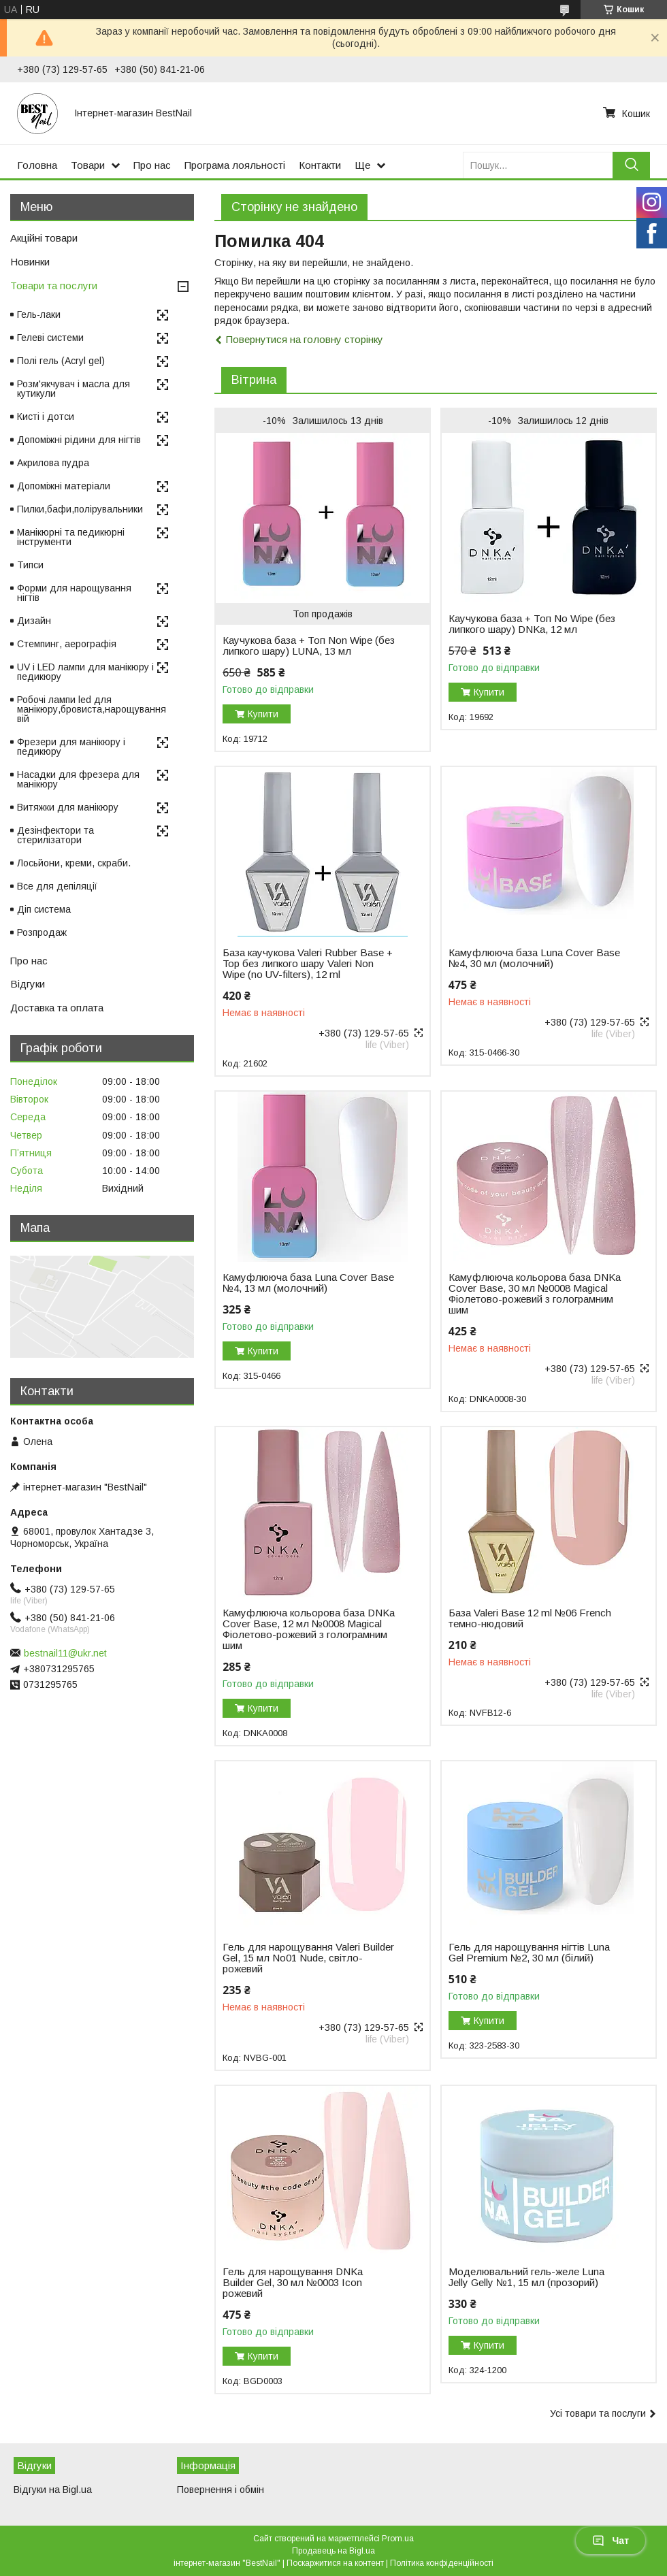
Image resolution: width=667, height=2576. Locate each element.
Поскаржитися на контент (335, 2563)
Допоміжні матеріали (63, 485)
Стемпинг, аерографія (66, 643)
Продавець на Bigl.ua (333, 2551)
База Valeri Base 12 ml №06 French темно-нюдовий (530, 1618)
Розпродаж (42, 932)
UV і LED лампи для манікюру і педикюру (85, 672)
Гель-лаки (39, 314)
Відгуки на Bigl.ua (53, 2489)
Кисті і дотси (45, 416)
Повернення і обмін (220, 2489)
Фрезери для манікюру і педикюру (71, 746)
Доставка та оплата (56, 1007)
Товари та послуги (53, 285)
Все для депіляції (57, 886)
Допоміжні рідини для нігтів (79, 439)
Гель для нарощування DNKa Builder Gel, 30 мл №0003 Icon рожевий (293, 2282)
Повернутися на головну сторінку (304, 339)
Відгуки (27, 984)
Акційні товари (44, 238)
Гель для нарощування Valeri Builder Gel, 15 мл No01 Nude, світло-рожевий (308, 1958)
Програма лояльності (234, 165)
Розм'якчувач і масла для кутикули (73, 388)
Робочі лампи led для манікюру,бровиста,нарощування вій (91, 709)
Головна (37, 165)
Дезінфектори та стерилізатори (55, 835)
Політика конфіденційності (441, 2563)
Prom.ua (398, 2538)
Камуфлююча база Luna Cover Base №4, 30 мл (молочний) (534, 958)
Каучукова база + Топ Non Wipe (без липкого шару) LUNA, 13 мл (309, 646)
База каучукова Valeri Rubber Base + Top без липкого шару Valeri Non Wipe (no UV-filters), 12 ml (308, 963)
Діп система (44, 909)
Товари (88, 165)
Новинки (30, 261)
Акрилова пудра (53, 462)
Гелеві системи (50, 337)
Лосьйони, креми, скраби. (74, 863)
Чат (610, 2540)
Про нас (152, 165)
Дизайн (34, 620)
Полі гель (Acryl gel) (61, 360)
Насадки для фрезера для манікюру (78, 779)
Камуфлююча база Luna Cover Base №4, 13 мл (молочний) (308, 1283)
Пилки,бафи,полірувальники (80, 509)
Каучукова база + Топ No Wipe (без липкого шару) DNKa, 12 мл (532, 624)
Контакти (320, 165)
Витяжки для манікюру (67, 807)
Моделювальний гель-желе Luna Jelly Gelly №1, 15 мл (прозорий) (526, 2277)
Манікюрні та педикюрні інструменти (71, 537)
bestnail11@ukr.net (65, 1653)
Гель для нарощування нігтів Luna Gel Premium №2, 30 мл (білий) (529, 1952)
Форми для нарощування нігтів (74, 593)
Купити (263, 713)
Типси (30, 564)
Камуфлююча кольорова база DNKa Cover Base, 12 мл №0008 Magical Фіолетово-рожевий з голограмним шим (309, 1629)
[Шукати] (631, 165)
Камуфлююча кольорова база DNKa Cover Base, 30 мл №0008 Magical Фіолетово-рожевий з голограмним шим (535, 1294)
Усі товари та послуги (598, 2413)
